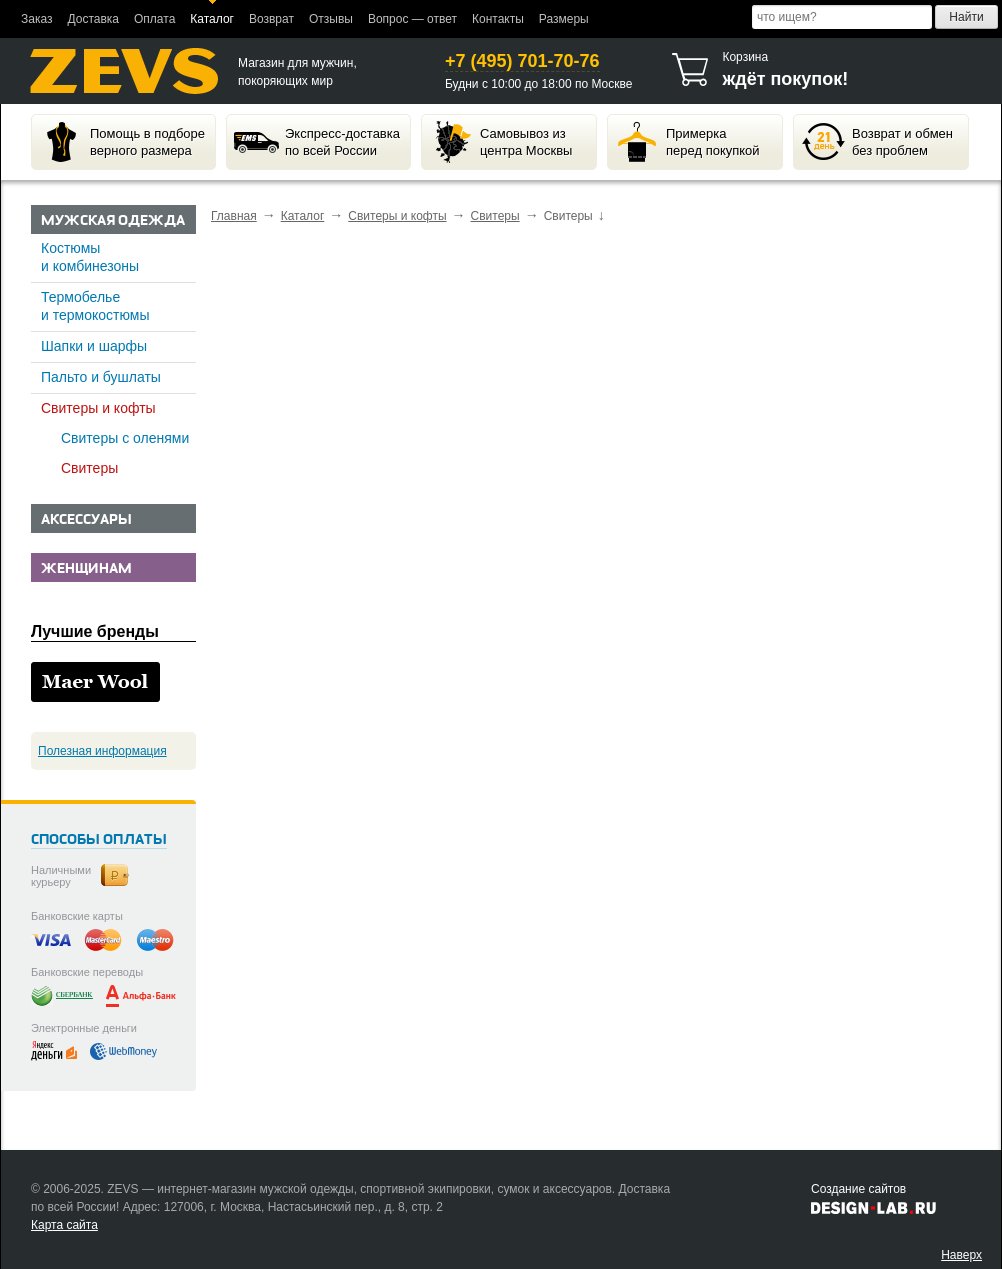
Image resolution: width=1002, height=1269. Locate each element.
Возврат (271, 19)
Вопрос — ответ (412, 19)
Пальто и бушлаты (101, 377)
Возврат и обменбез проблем (877, 142)
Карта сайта (64, 1225)
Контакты (498, 19)
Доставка (93, 19)
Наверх (961, 1255)
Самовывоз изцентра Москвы (500, 142)
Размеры (564, 19)
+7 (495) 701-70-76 (522, 61)
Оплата (154, 19)
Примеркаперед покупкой (687, 142)
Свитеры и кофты (98, 408)
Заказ (36, 19)
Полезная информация (102, 751)
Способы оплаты (99, 840)
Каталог (212, 19)
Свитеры (89, 468)
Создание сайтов (858, 1189)
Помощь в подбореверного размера (122, 142)
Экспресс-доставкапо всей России (317, 142)
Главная (234, 216)
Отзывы (331, 19)
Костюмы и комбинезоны (90, 257)
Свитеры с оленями (125, 438)
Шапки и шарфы (94, 346)
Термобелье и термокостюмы (95, 306)
